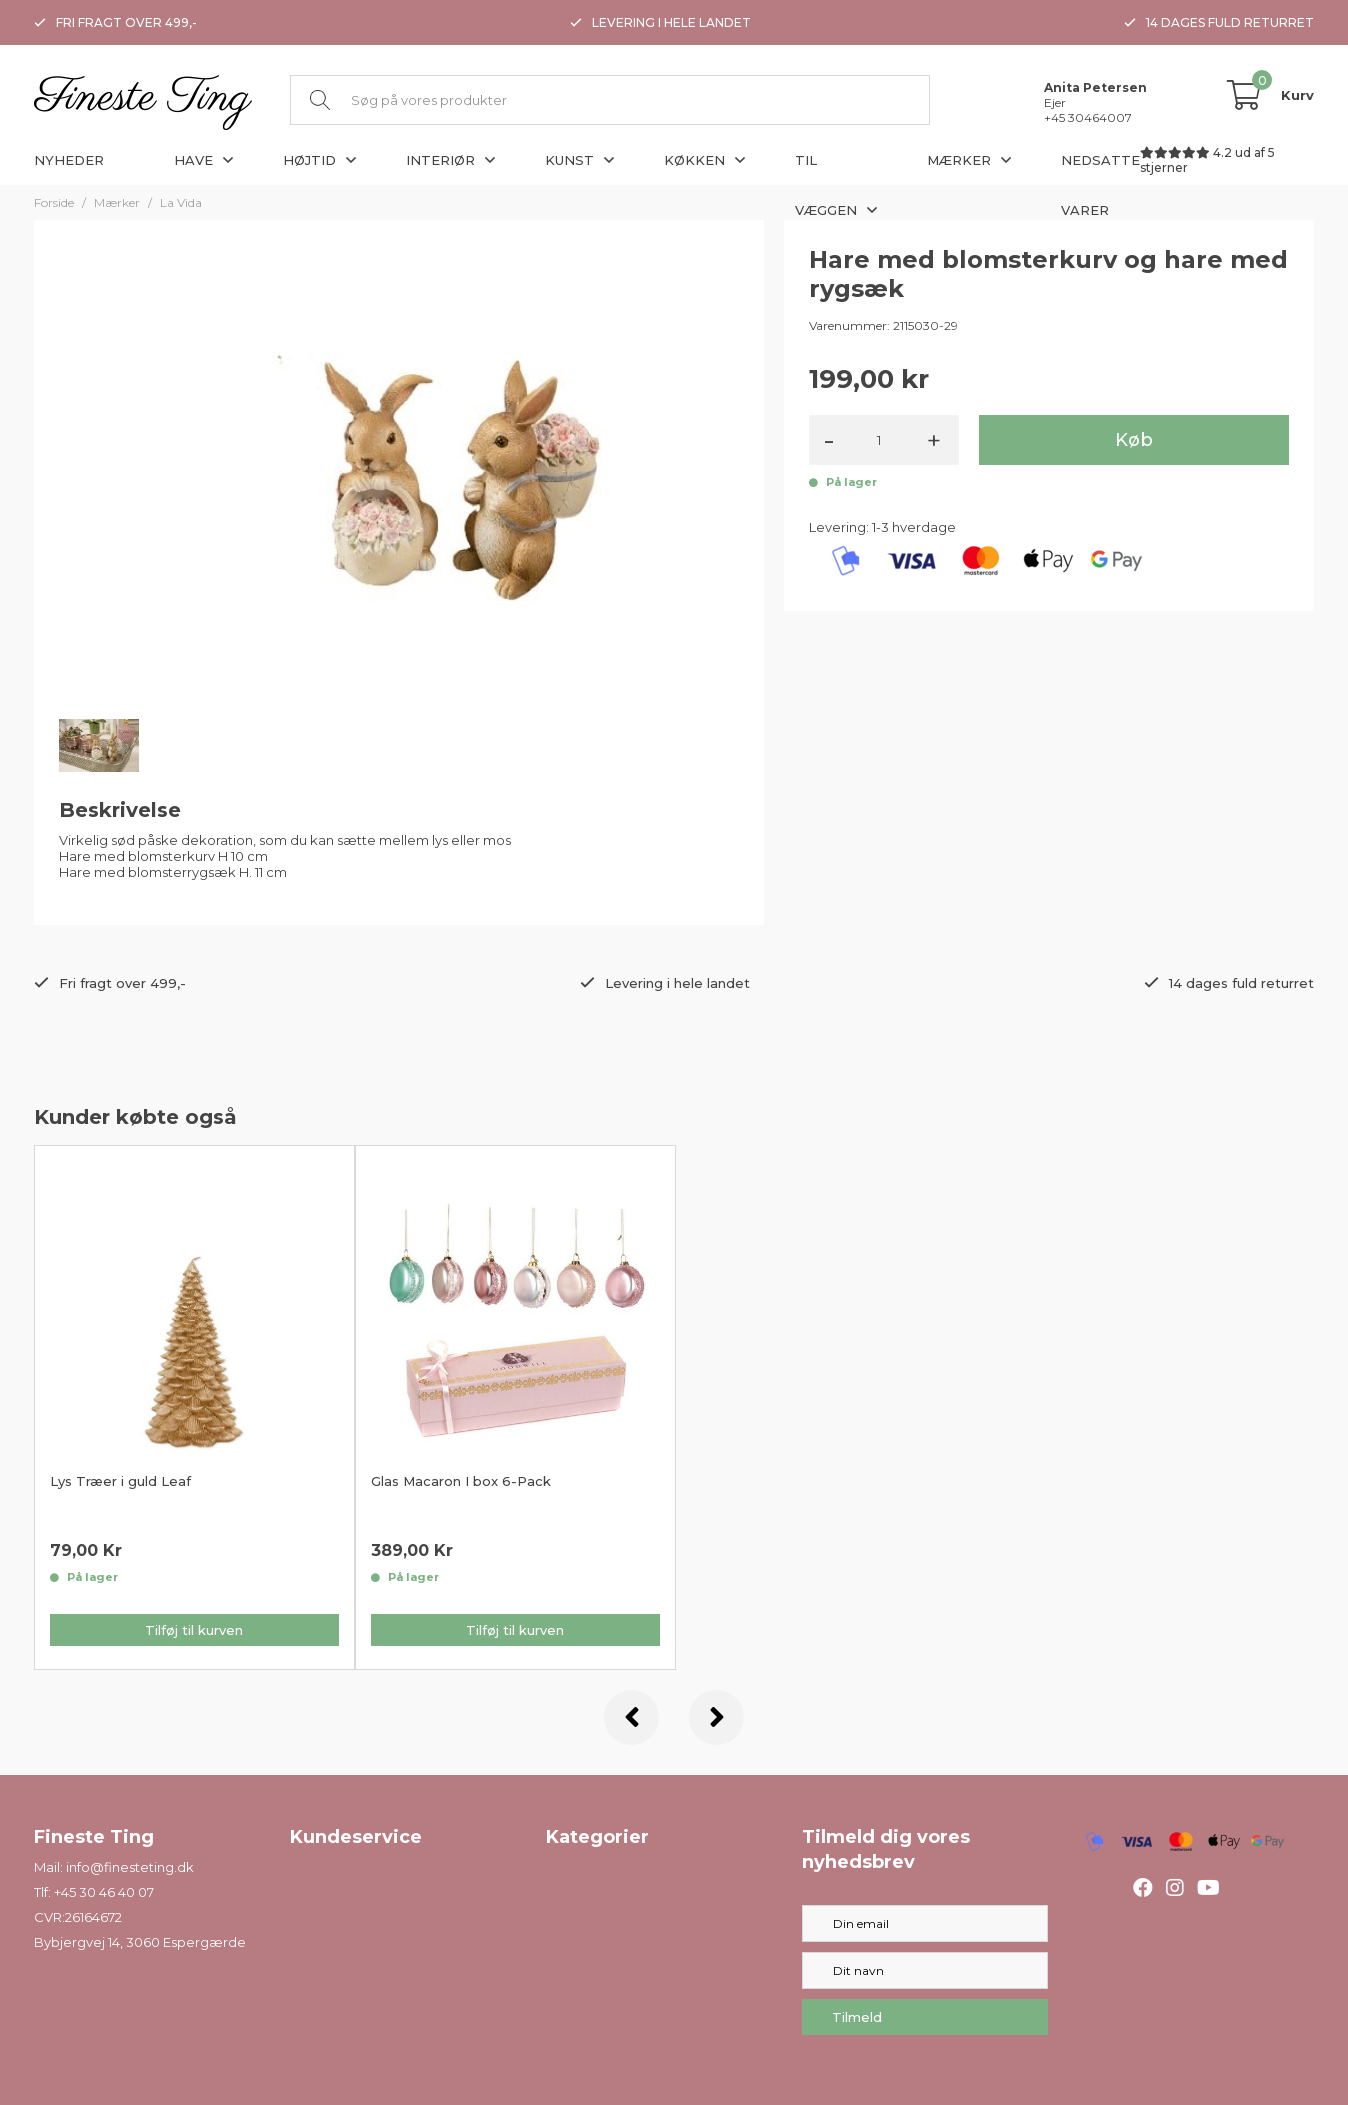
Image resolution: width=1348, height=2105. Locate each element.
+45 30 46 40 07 (104, 1892)
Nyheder (69, 160)
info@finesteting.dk (130, 1867)
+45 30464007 (1088, 117)
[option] (194, 1407)
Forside (54, 202)
